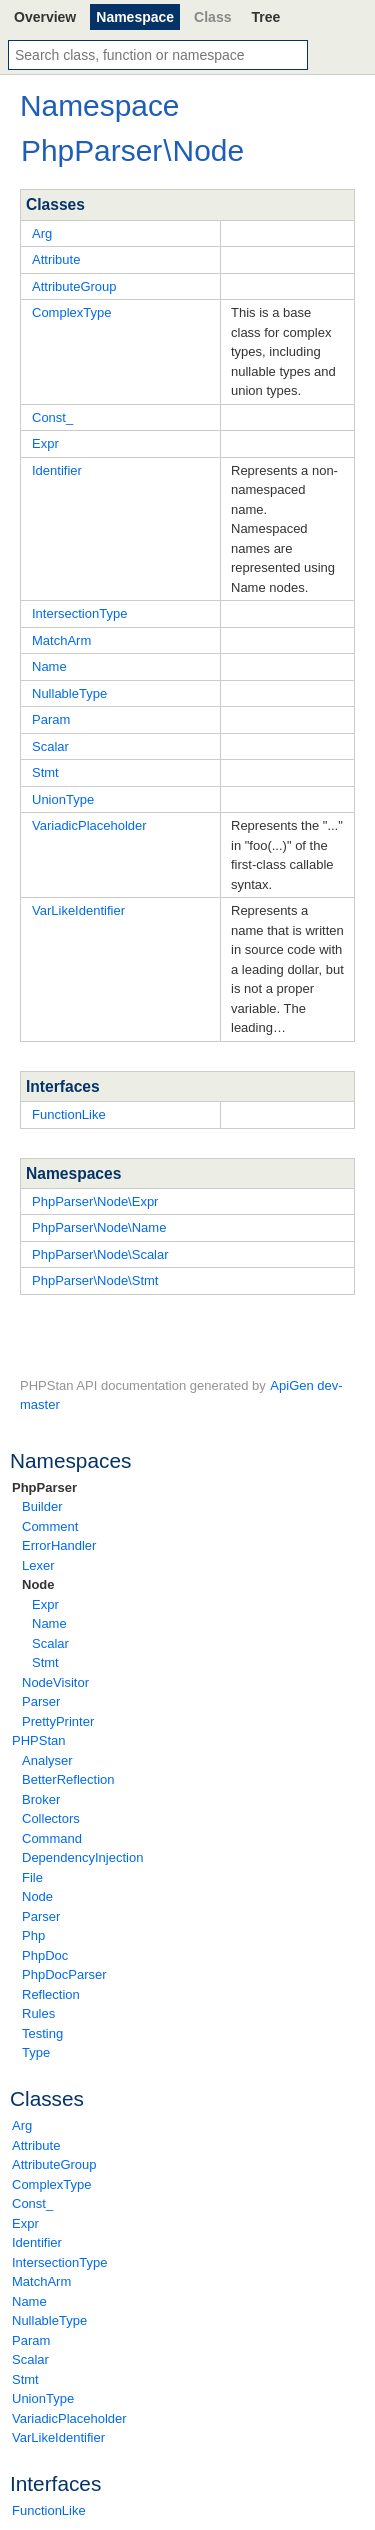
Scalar (50, 1643)
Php (33, 1935)
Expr (45, 1604)
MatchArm (41, 2281)
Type (36, 2052)
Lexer (38, 1565)
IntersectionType (59, 2262)
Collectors (51, 1818)
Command (52, 1838)
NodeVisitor (55, 1682)
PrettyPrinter (58, 1721)
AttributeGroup (54, 2164)
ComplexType (51, 2184)
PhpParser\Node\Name (99, 1227)
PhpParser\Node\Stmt (95, 1280)
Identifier (37, 2242)
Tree (265, 17)
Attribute (36, 2145)
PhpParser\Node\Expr (95, 1201)
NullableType (49, 2320)
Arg (22, 2125)
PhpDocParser (64, 1974)
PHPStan (38, 1740)
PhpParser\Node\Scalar (100, 1254)
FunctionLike (49, 2510)
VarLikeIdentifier (58, 2437)
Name (49, 1623)
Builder (42, 1506)
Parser (41, 1701)
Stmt (45, 1662)
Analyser (47, 1760)
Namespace (135, 17)
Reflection (51, 1994)
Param (31, 2340)
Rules (38, 2013)
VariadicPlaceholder (69, 2418)
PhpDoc (45, 1955)
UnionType (43, 2398)
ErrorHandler (59, 1545)
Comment (50, 1526)
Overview (45, 17)
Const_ (32, 2203)
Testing (42, 2033)
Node (38, 1584)
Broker (41, 1799)
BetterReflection (68, 1779)
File (32, 1877)
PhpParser (44, 1487)
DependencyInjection (82, 1857)
